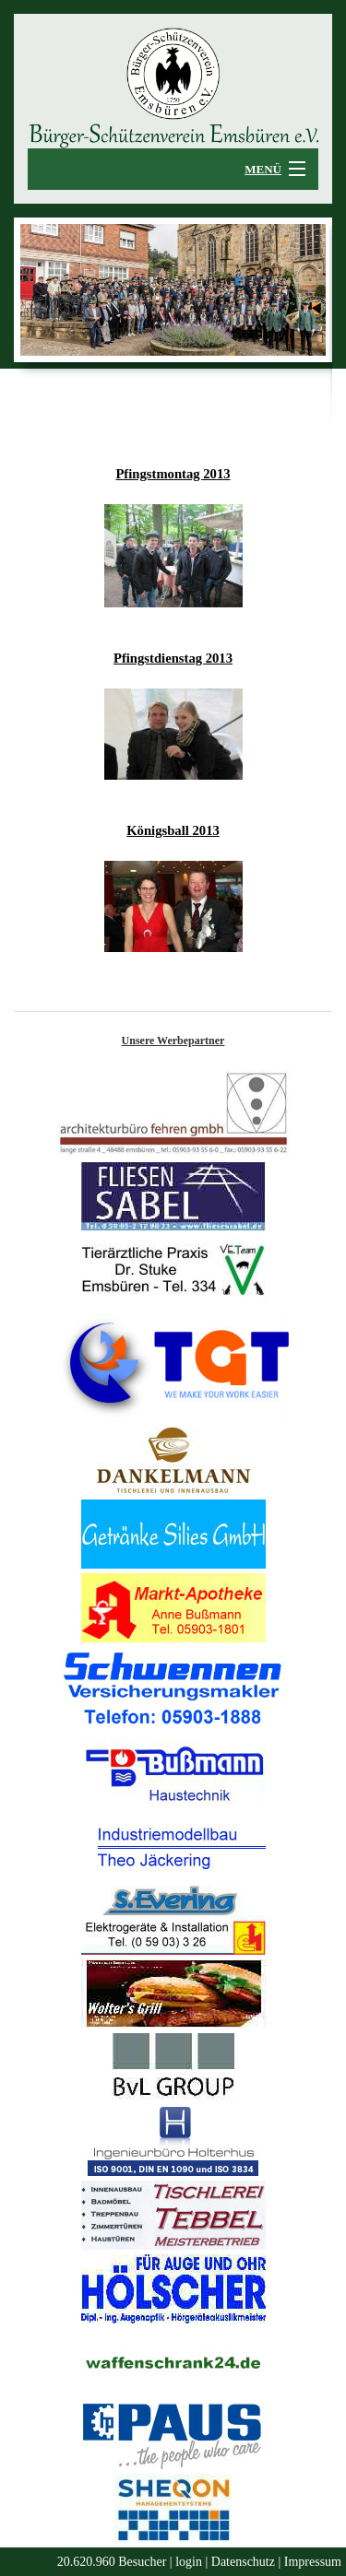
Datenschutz (243, 2562)
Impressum (312, 2562)
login (188, 2562)
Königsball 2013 (173, 830)
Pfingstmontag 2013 (172, 473)
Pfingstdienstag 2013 (173, 658)
